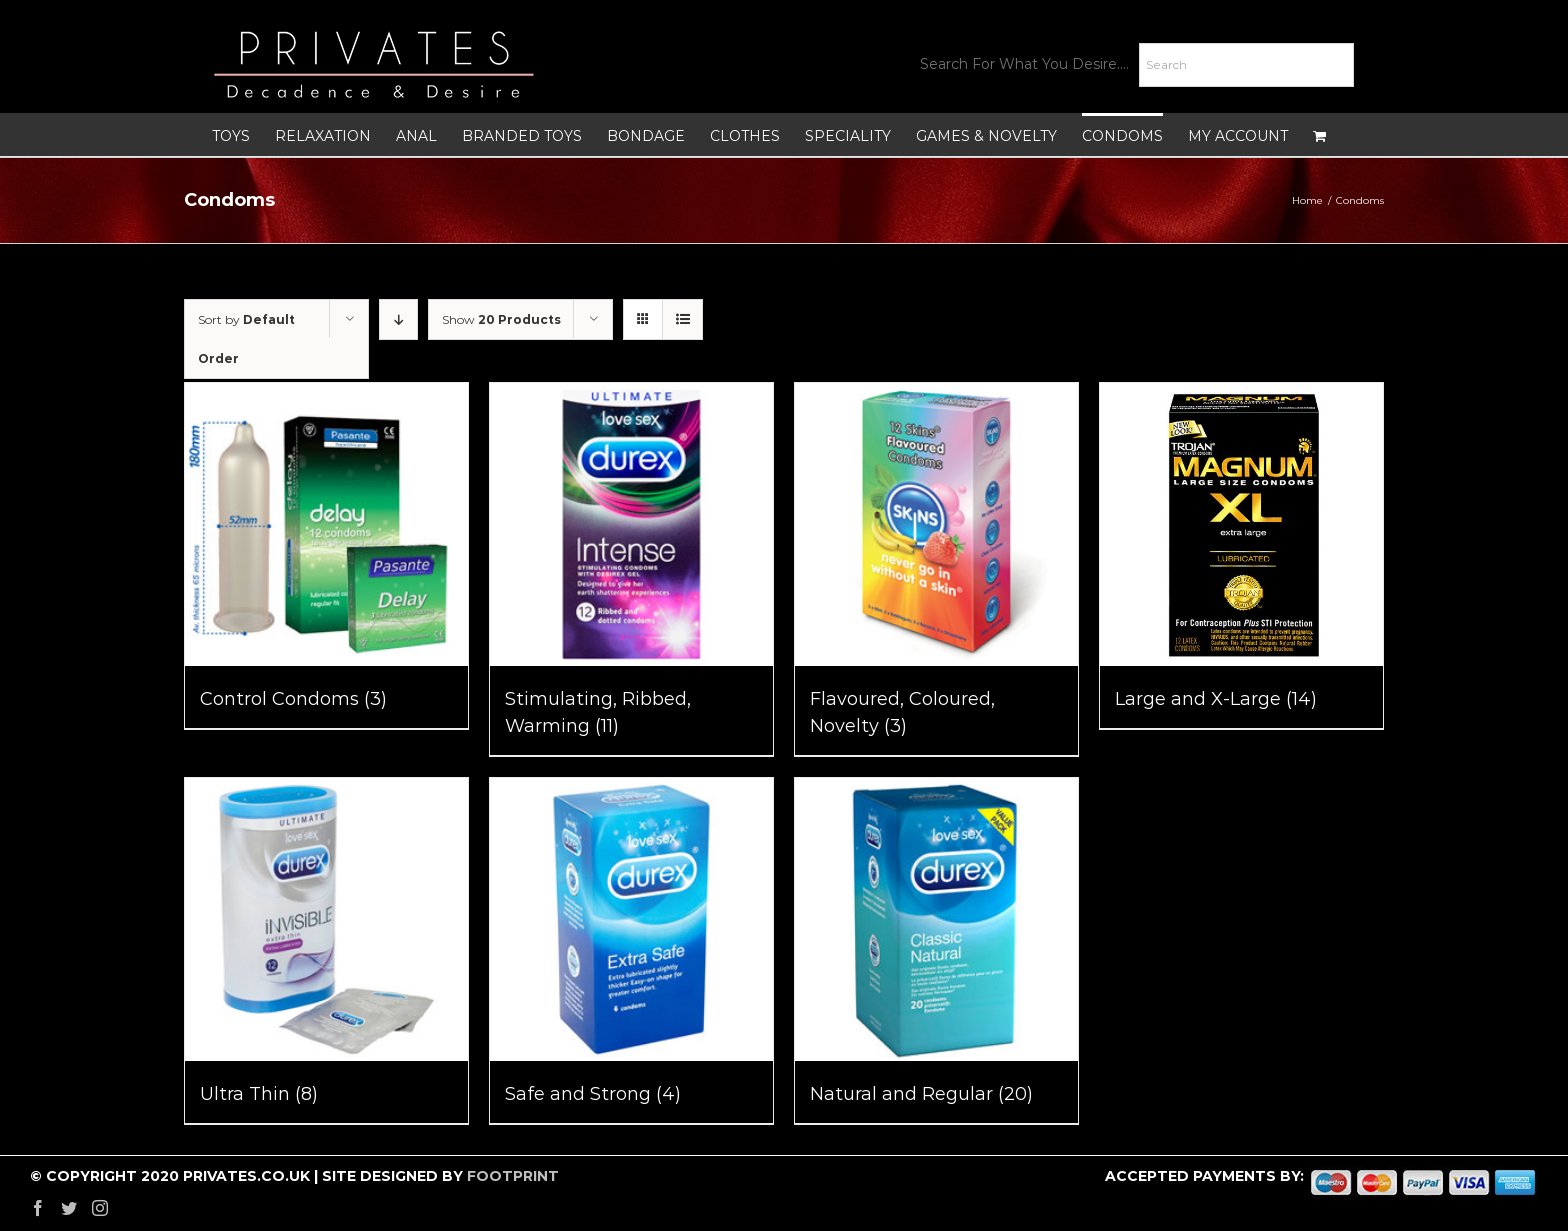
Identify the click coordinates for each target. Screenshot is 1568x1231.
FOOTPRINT (513, 1176)
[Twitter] (69, 1208)
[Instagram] (100, 1208)
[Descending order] (398, 319)
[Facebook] (38, 1208)
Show (501, 319)
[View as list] (682, 319)
